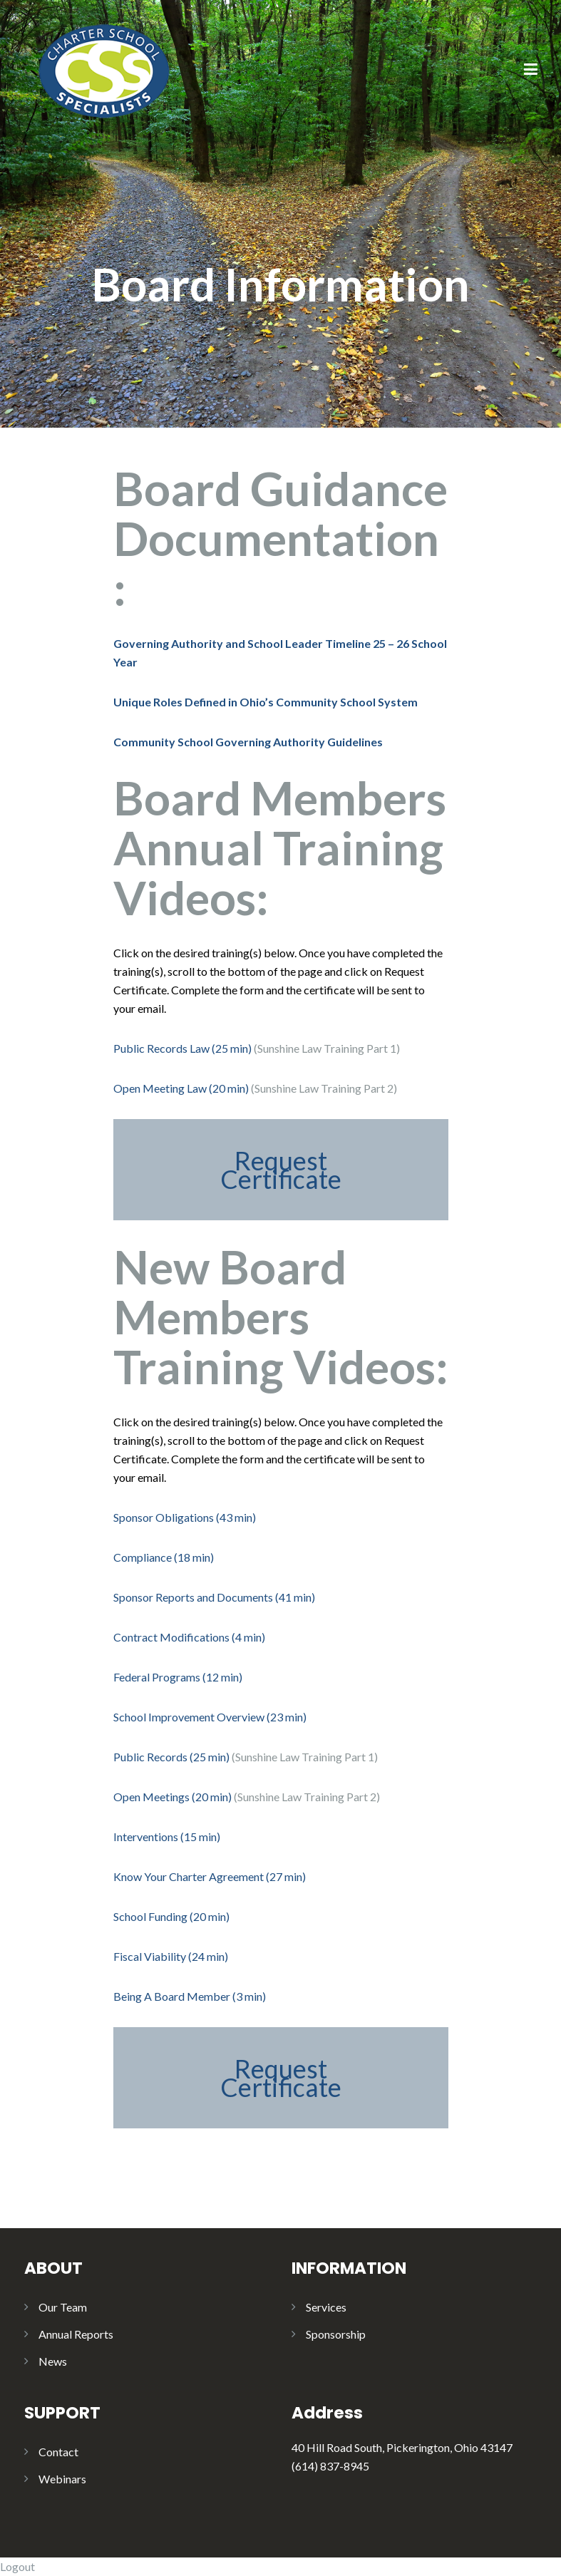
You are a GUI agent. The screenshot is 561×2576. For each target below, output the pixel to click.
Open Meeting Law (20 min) (181, 1088)
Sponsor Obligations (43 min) (184, 1517)
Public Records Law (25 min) (182, 1048)
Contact (58, 2451)
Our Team (62, 2307)
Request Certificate (280, 1170)
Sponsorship (336, 2334)
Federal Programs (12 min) (177, 1677)
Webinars (62, 2478)
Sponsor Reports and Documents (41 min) (214, 1597)
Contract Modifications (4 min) (189, 1637)
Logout (17, 2566)
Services (326, 2307)
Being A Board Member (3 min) (189, 1996)
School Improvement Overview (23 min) (210, 1717)
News (52, 2361)
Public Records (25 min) (172, 1756)
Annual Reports (75, 2334)
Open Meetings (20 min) (172, 1796)
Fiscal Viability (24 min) (170, 1956)
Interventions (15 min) (166, 1836)
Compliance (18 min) (163, 1557)
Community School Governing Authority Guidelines (248, 741)
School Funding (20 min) (171, 1916)
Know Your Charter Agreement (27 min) (209, 1876)
